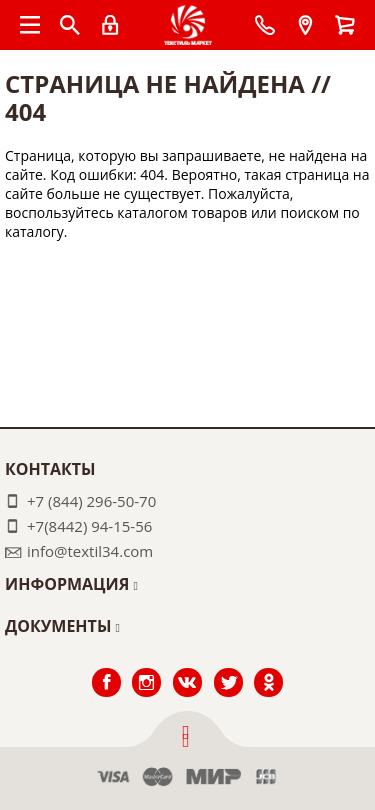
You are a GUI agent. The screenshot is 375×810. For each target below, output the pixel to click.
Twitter (228, 668)
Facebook (106, 668)
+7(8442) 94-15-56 (89, 526)
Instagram (147, 668)
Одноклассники (269, 668)
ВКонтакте (187, 668)
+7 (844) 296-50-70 (91, 501)
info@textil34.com (90, 551)
